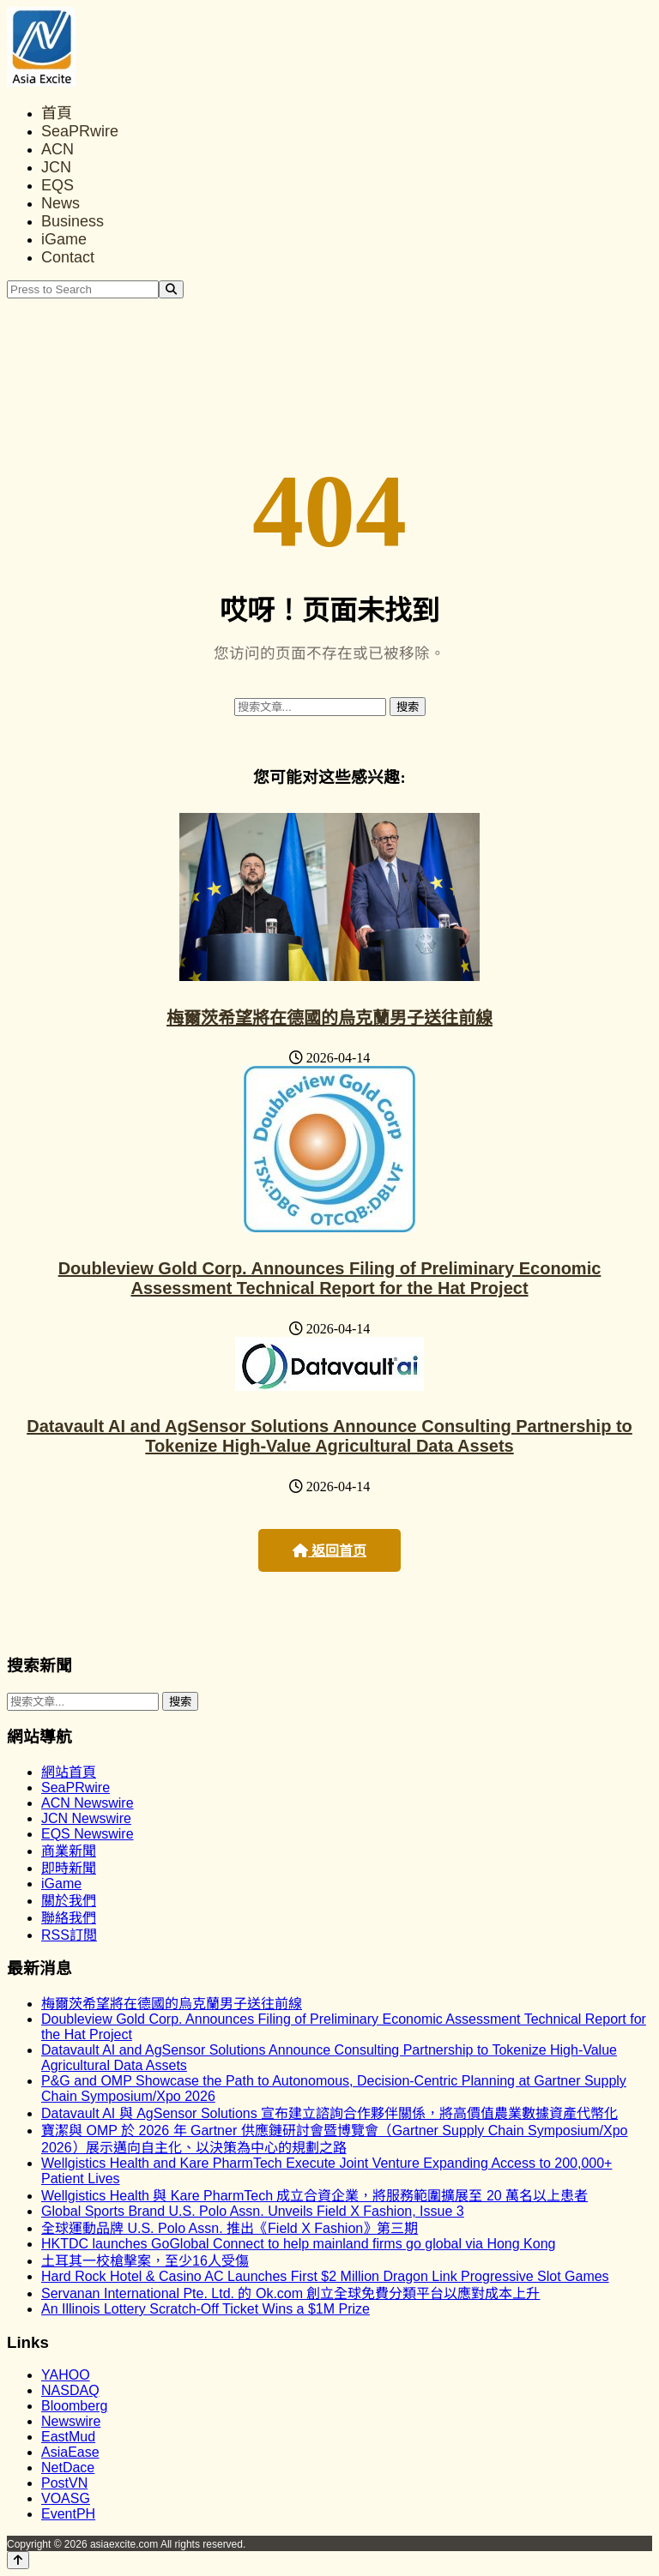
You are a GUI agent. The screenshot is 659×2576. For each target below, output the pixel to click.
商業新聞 (68, 1851)
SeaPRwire (79, 131)
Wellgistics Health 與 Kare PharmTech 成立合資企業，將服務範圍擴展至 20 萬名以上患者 (314, 2195)
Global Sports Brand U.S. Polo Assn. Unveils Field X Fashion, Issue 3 (252, 2211)
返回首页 (329, 1551)
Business (72, 221)
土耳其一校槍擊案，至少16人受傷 (145, 2261)
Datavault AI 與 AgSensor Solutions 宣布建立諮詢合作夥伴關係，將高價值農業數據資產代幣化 (329, 2113)
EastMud (68, 2436)
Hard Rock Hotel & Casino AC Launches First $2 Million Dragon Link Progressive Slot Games (325, 2276)
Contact (67, 257)
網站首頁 (68, 1772)
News (60, 203)
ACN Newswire (87, 1803)
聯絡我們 (68, 1918)
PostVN (64, 2483)
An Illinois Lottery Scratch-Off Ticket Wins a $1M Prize (205, 2309)
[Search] (171, 289)
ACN (57, 149)
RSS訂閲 (69, 1935)
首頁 (56, 113)
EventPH (68, 2514)
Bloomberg (74, 2405)
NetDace (67, 2467)
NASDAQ (70, 2390)
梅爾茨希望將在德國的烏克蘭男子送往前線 (329, 1017)
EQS (57, 185)
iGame (64, 239)
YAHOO (65, 2375)
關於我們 (68, 1900)
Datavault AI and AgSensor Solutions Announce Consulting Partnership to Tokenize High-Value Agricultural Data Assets (329, 1436)
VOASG (65, 2498)
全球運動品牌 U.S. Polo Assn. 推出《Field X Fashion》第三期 (229, 2228)
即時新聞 (68, 1868)
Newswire (70, 2421)
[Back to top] (18, 2560)
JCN (56, 167)
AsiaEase (70, 2452)
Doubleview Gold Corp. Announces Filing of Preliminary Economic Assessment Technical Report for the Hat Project (330, 1278)
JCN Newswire (86, 1818)
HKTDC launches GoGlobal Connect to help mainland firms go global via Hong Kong (298, 2243)
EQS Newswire (87, 1834)
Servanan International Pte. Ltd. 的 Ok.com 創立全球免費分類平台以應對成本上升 (291, 2293)
